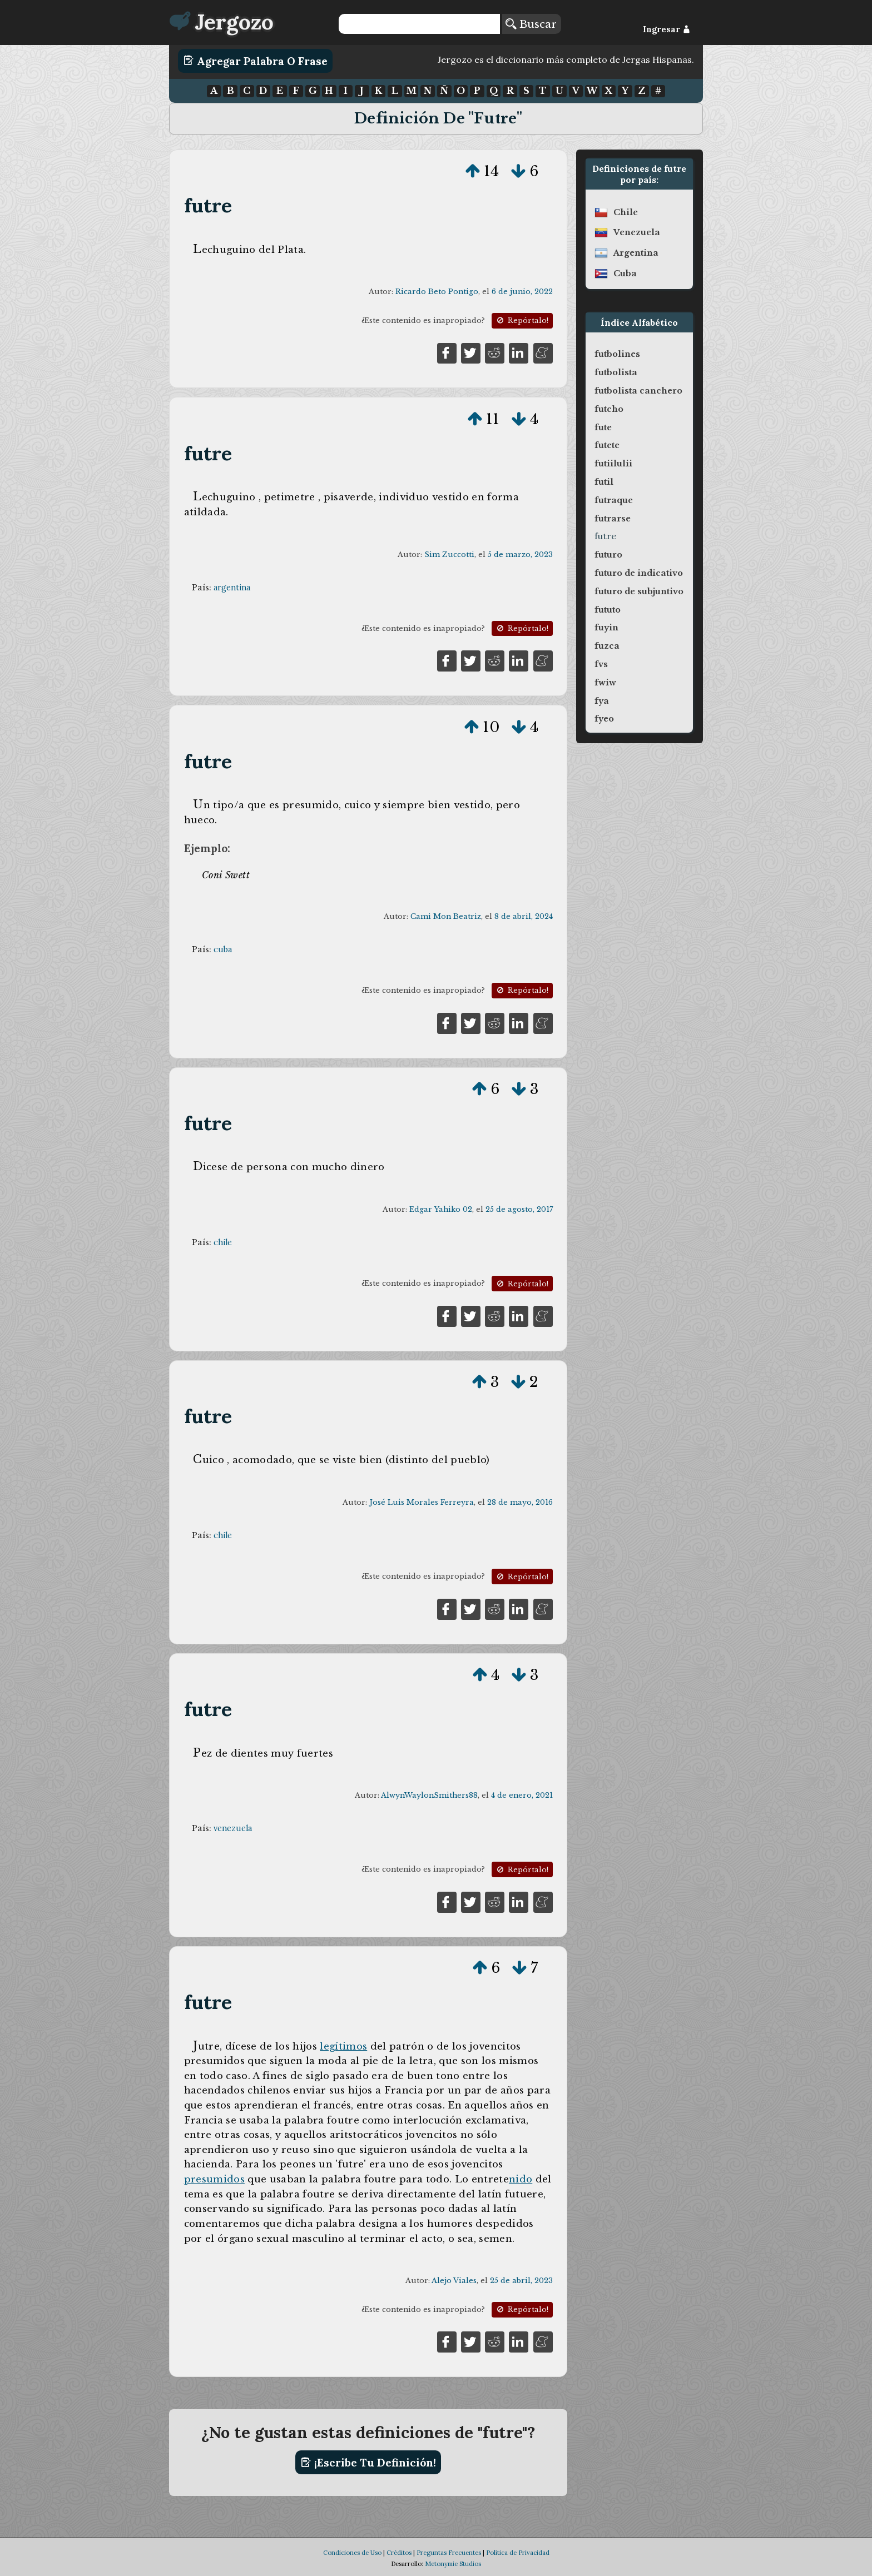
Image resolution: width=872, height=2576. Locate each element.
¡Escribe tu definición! (368, 2462)
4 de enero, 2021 (522, 1795)
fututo (607, 610)
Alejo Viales (454, 2280)
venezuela (233, 1828)
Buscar (531, 24)
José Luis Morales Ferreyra (421, 1502)
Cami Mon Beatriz (445, 916)
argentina (232, 588)
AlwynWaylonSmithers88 (429, 1795)
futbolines (617, 354)
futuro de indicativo (638, 573)
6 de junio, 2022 (522, 291)
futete (607, 445)
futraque (613, 500)
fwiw (605, 683)
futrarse (612, 519)
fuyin (606, 628)
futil (603, 482)
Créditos (399, 2553)
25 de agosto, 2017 (519, 1209)
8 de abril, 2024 (523, 916)
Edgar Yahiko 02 (440, 1209)
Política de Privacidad (517, 2553)
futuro (608, 555)
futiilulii (613, 464)
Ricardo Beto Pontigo (436, 291)
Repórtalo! (521, 320)
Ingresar (666, 29)
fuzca (607, 646)
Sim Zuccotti (449, 554)
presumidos (214, 2179)
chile (223, 1242)
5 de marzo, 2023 (520, 554)
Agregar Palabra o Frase (256, 60)
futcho (608, 409)
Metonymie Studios (453, 2564)
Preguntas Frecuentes (449, 2553)
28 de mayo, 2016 (520, 1502)
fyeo (604, 719)
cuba (223, 949)
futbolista (615, 372)
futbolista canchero (638, 391)
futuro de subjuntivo (638, 591)
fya (601, 701)
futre (208, 205)
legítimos (343, 2046)
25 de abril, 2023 (521, 2280)
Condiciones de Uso (352, 2553)
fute (603, 427)
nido (520, 2179)
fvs (601, 664)
